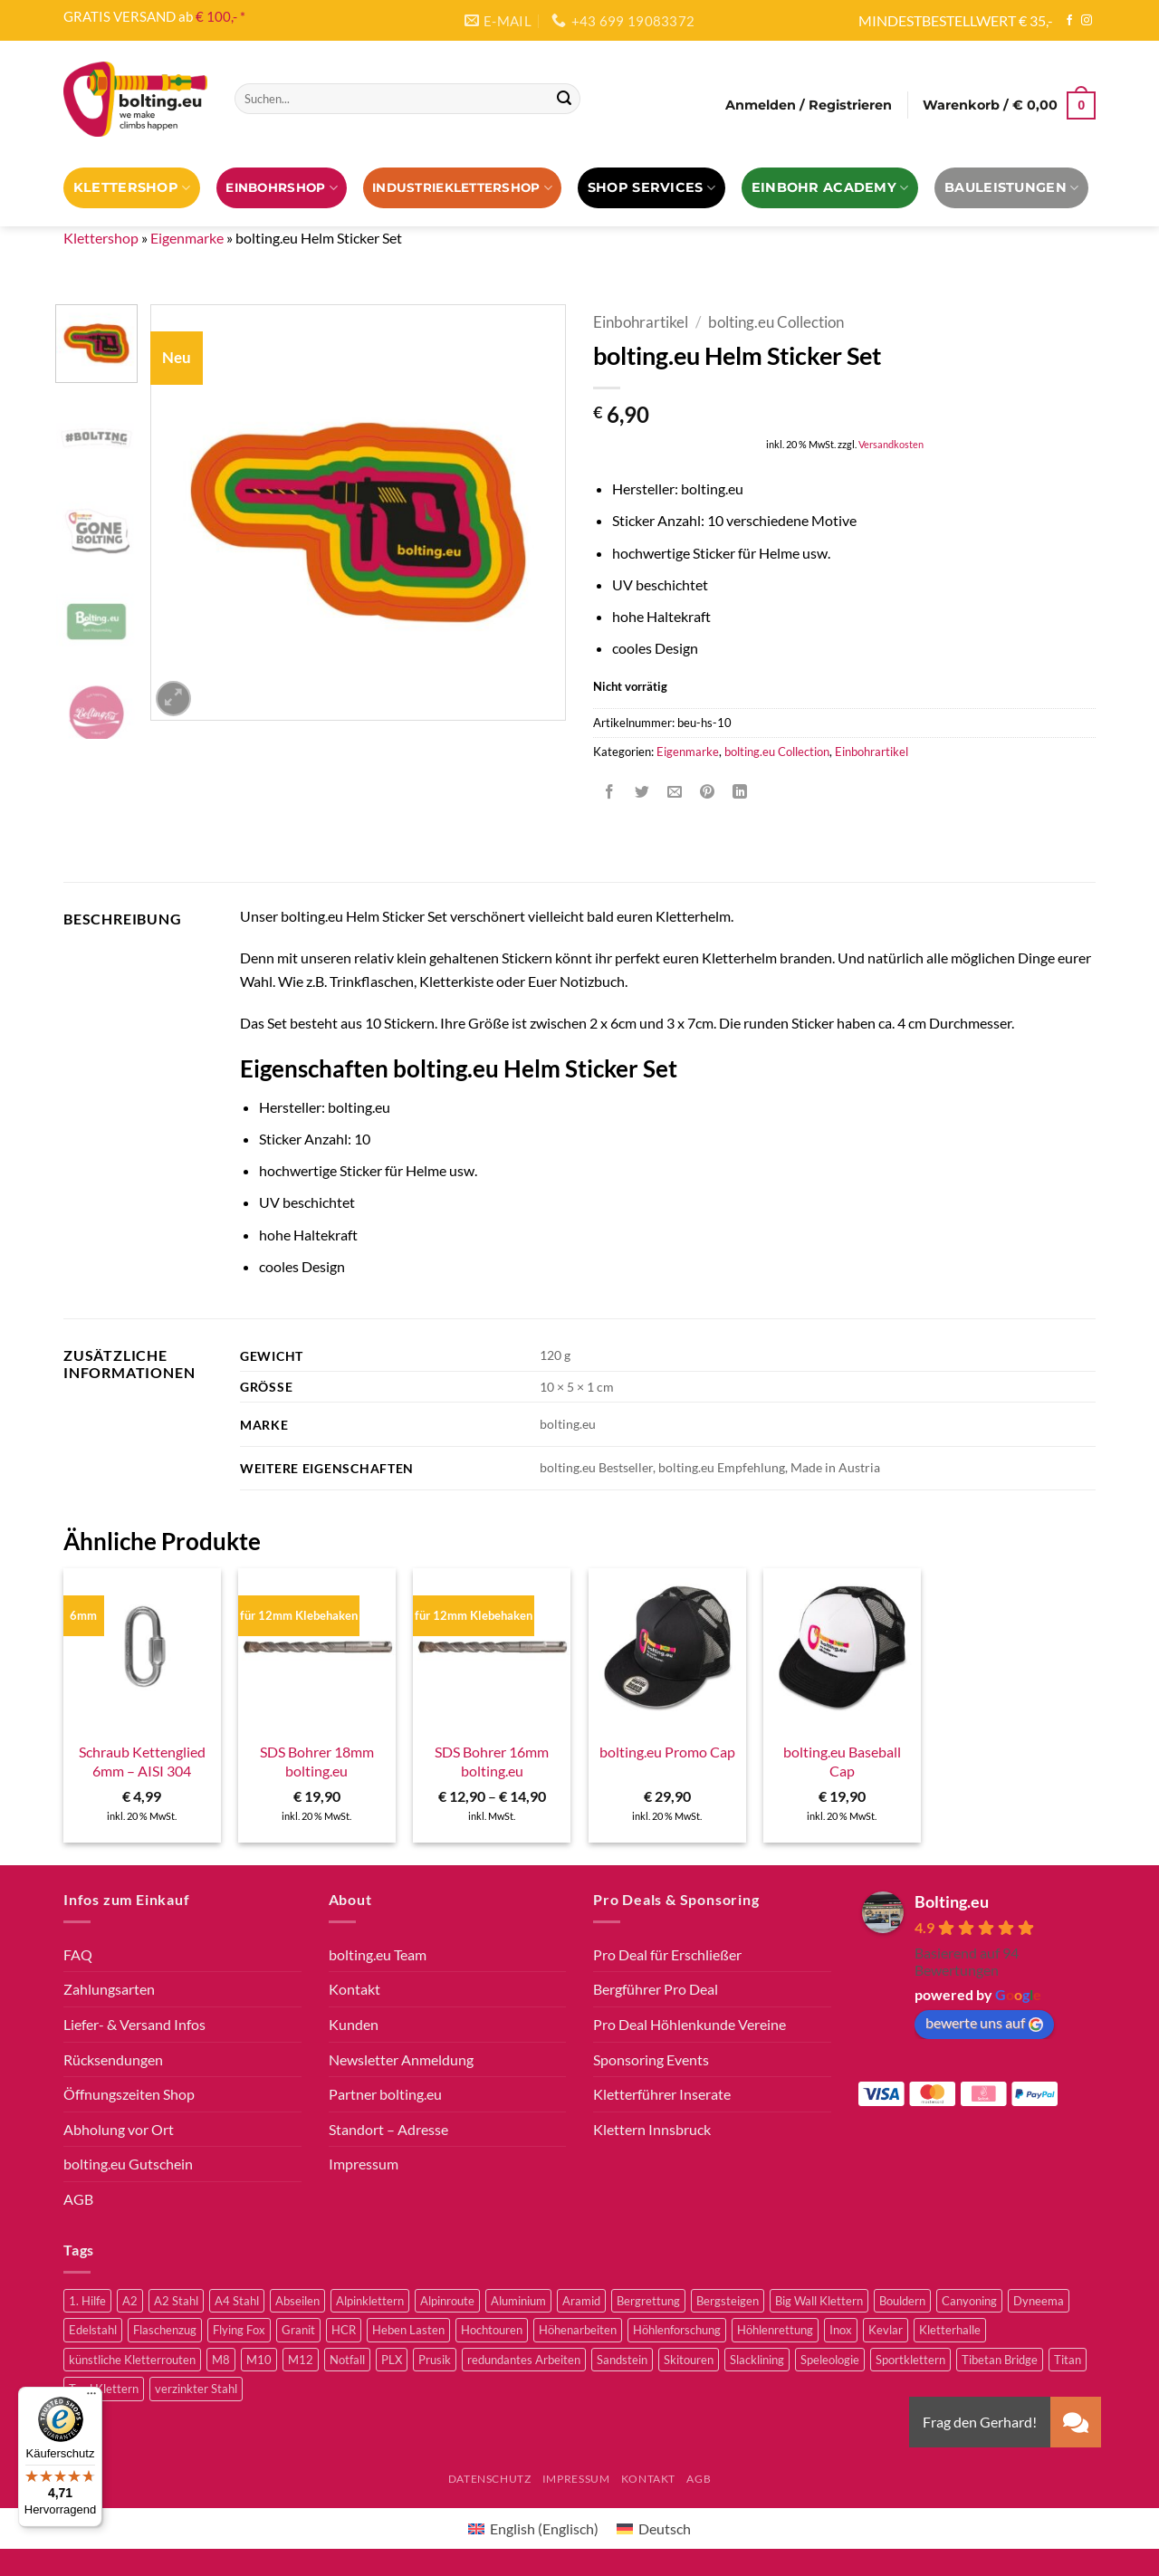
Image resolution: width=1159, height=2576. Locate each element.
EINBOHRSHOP (281, 187)
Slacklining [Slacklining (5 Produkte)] (757, 2359)
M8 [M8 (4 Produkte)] (221, 2359)
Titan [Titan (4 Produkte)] (1067, 2359)
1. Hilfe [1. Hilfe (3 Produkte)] (87, 2301)
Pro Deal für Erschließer (667, 1954)
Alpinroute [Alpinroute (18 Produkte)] (447, 2301)
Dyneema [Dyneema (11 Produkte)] (1038, 2301)
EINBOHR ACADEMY (830, 187)
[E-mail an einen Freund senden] (675, 792)
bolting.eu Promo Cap (667, 1751)
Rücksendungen (113, 2059)
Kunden (353, 2024)
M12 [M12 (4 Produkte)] (300, 2359)
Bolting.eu (952, 1901)
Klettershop (132, 187)
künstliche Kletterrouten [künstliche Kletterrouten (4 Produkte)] (132, 2359)
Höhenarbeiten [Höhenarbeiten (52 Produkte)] (578, 2329)
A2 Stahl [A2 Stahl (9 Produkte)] (176, 2301)
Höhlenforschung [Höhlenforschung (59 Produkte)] (677, 2329)
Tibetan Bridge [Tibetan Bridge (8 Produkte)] (1000, 2359)
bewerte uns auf (984, 2023)
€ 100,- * (220, 16)
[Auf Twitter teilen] (642, 792)
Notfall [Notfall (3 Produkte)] (347, 2359)
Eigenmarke (187, 237)
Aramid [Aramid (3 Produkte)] (581, 2301)
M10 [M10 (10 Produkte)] (259, 2359)
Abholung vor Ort (118, 2129)
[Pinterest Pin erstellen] (708, 792)
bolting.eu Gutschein (128, 2163)
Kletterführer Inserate (662, 2093)
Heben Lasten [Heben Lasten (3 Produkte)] (408, 2329)
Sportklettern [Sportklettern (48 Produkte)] (910, 2359)
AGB (78, 2198)
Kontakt (354, 1988)
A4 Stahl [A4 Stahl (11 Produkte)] (237, 2301)
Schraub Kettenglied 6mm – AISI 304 (142, 1761)
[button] (808, 105)
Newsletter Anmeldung (401, 2059)
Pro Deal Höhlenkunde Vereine (689, 2024)
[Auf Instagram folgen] (1086, 20)
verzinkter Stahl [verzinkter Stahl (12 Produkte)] (196, 2388)
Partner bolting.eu (385, 2093)
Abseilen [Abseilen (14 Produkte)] (297, 2301)
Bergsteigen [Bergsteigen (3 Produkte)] (727, 2301)
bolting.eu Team (377, 1954)
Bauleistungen (1011, 187)
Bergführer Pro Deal (655, 1988)
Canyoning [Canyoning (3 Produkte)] (969, 2301)
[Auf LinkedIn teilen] (740, 792)
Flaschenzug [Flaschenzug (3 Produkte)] (164, 2329)
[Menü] (91, 2397)
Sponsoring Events (651, 2059)
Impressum (363, 2163)
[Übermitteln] (564, 98)
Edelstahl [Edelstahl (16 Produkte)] (93, 2329)
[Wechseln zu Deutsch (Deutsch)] (654, 2528)
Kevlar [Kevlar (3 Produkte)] (885, 2329)
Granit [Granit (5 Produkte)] (298, 2329)
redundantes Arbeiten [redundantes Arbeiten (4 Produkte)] (523, 2359)
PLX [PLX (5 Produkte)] (391, 2359)
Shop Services (651, 187)
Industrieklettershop (462, 187)
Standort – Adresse (388, 2129)
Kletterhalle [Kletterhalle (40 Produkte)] (950, 2329)
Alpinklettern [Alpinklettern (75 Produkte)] (370, 2301)
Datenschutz (490, 2478)
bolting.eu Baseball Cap (842, 1761)
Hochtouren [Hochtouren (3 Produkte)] (491, 2329)
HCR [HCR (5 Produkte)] (343, 2329)
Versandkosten (891, 444)
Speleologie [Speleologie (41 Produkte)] (829, 2359)
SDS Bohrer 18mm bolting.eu (317, 1761)
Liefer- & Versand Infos (134, 2024)
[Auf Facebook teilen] (610, 792)
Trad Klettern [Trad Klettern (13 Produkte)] (104, 2388)
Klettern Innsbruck (652, 2129)
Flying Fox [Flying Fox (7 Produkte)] (239, 2329)
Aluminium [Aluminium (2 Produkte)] (518, 2301)
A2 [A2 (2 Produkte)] (130, 2301)
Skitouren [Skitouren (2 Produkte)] (689, 2359)
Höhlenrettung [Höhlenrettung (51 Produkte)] (775, 2329)
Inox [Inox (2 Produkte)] (840, 2329)
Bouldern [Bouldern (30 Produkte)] (902, 2301)
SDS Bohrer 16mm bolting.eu (492, 1761)
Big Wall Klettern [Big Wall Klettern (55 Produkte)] (819, 2301)
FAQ (77, 1954)
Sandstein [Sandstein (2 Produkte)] (622, 2359)
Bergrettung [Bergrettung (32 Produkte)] (648, 2301)
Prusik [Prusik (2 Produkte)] (434, 2359)
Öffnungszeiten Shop (129, 2093)
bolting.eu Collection (776, 321)
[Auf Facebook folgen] (1069, 20)
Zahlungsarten (109, 1988)
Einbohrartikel (640, 321)
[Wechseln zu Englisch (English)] (533, 2528)
